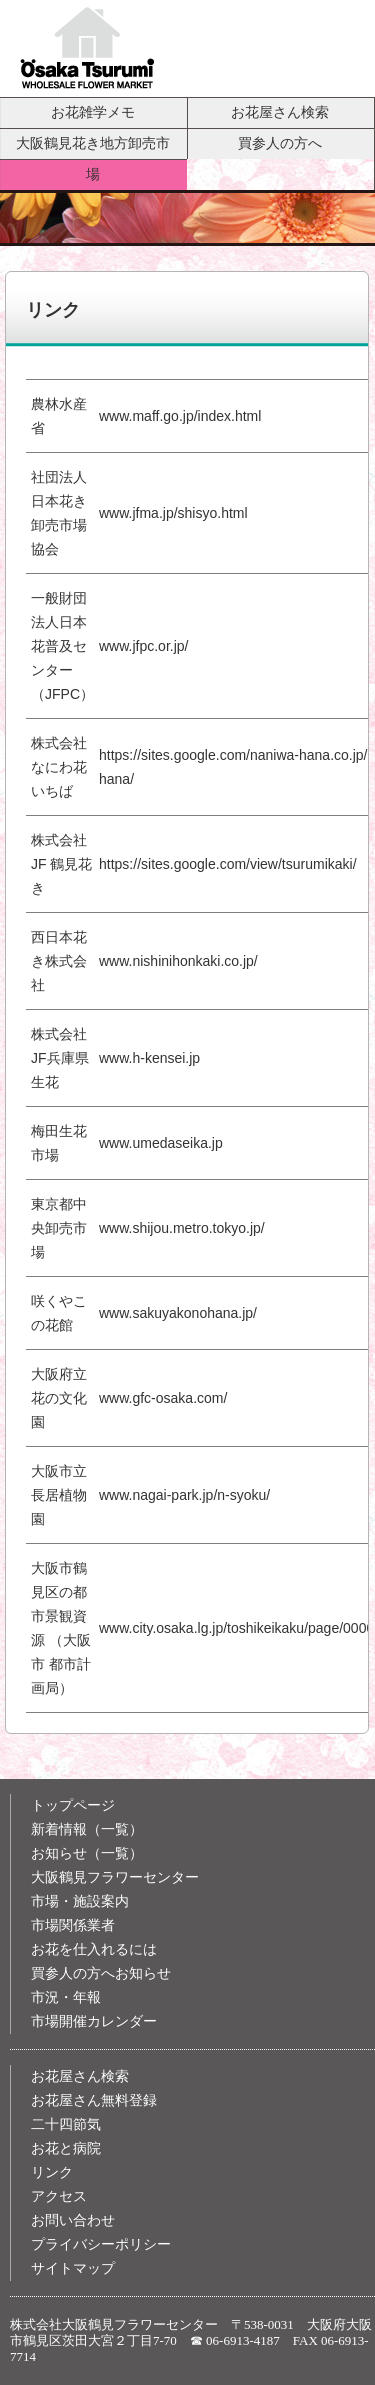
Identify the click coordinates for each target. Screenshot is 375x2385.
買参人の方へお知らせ (101, 1973)
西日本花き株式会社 (59, 961)
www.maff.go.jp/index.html (180, 416)
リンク (52, 2172)
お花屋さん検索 (280, 112)
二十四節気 (66, 2124)
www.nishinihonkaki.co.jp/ (178, 961)
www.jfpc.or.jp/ (143, 646)
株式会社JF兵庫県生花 (60, 1058)
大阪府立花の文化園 (59, 1398)
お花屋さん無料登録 (94, 2100)
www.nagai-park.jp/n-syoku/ (184, 1495)
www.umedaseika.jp (161, 1143)
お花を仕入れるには (94, 1949)
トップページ (73, 1805)
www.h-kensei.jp (149, 1058)
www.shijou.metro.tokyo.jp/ (182, 1228)
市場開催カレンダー (94, 2021)
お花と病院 (66, 2148)
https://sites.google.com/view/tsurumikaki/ (228, 864)
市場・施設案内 (80, 1901)
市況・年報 (66, 1997)
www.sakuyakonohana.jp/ (178, 1313)
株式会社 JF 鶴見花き (61, 864)
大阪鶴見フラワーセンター (115, 1877)
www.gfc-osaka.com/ (163, 1398)
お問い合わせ (73, 2220)
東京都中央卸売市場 (59, 1228)
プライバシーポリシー (101, 2244)
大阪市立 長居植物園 (59, 1495)
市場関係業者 (73, 1925)
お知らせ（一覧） (87, 1853)
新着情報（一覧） (87, 1829)
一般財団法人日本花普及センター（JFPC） (62, 646)
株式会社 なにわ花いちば (59, 767)
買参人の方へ (280, 143)
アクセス (59, 2196)
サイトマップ (73, 2268)
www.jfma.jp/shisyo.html (173, 513)
